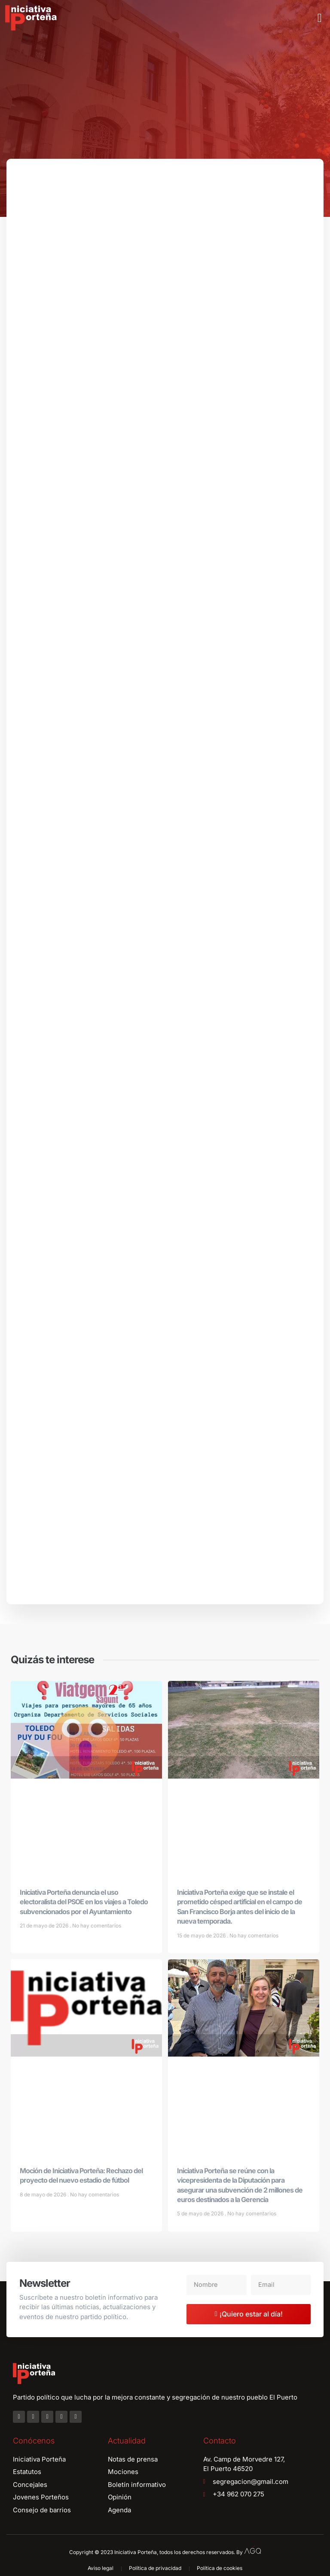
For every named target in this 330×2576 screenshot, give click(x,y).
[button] (320, 18)
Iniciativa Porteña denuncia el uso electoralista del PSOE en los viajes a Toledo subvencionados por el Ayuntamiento (84, 1905)
